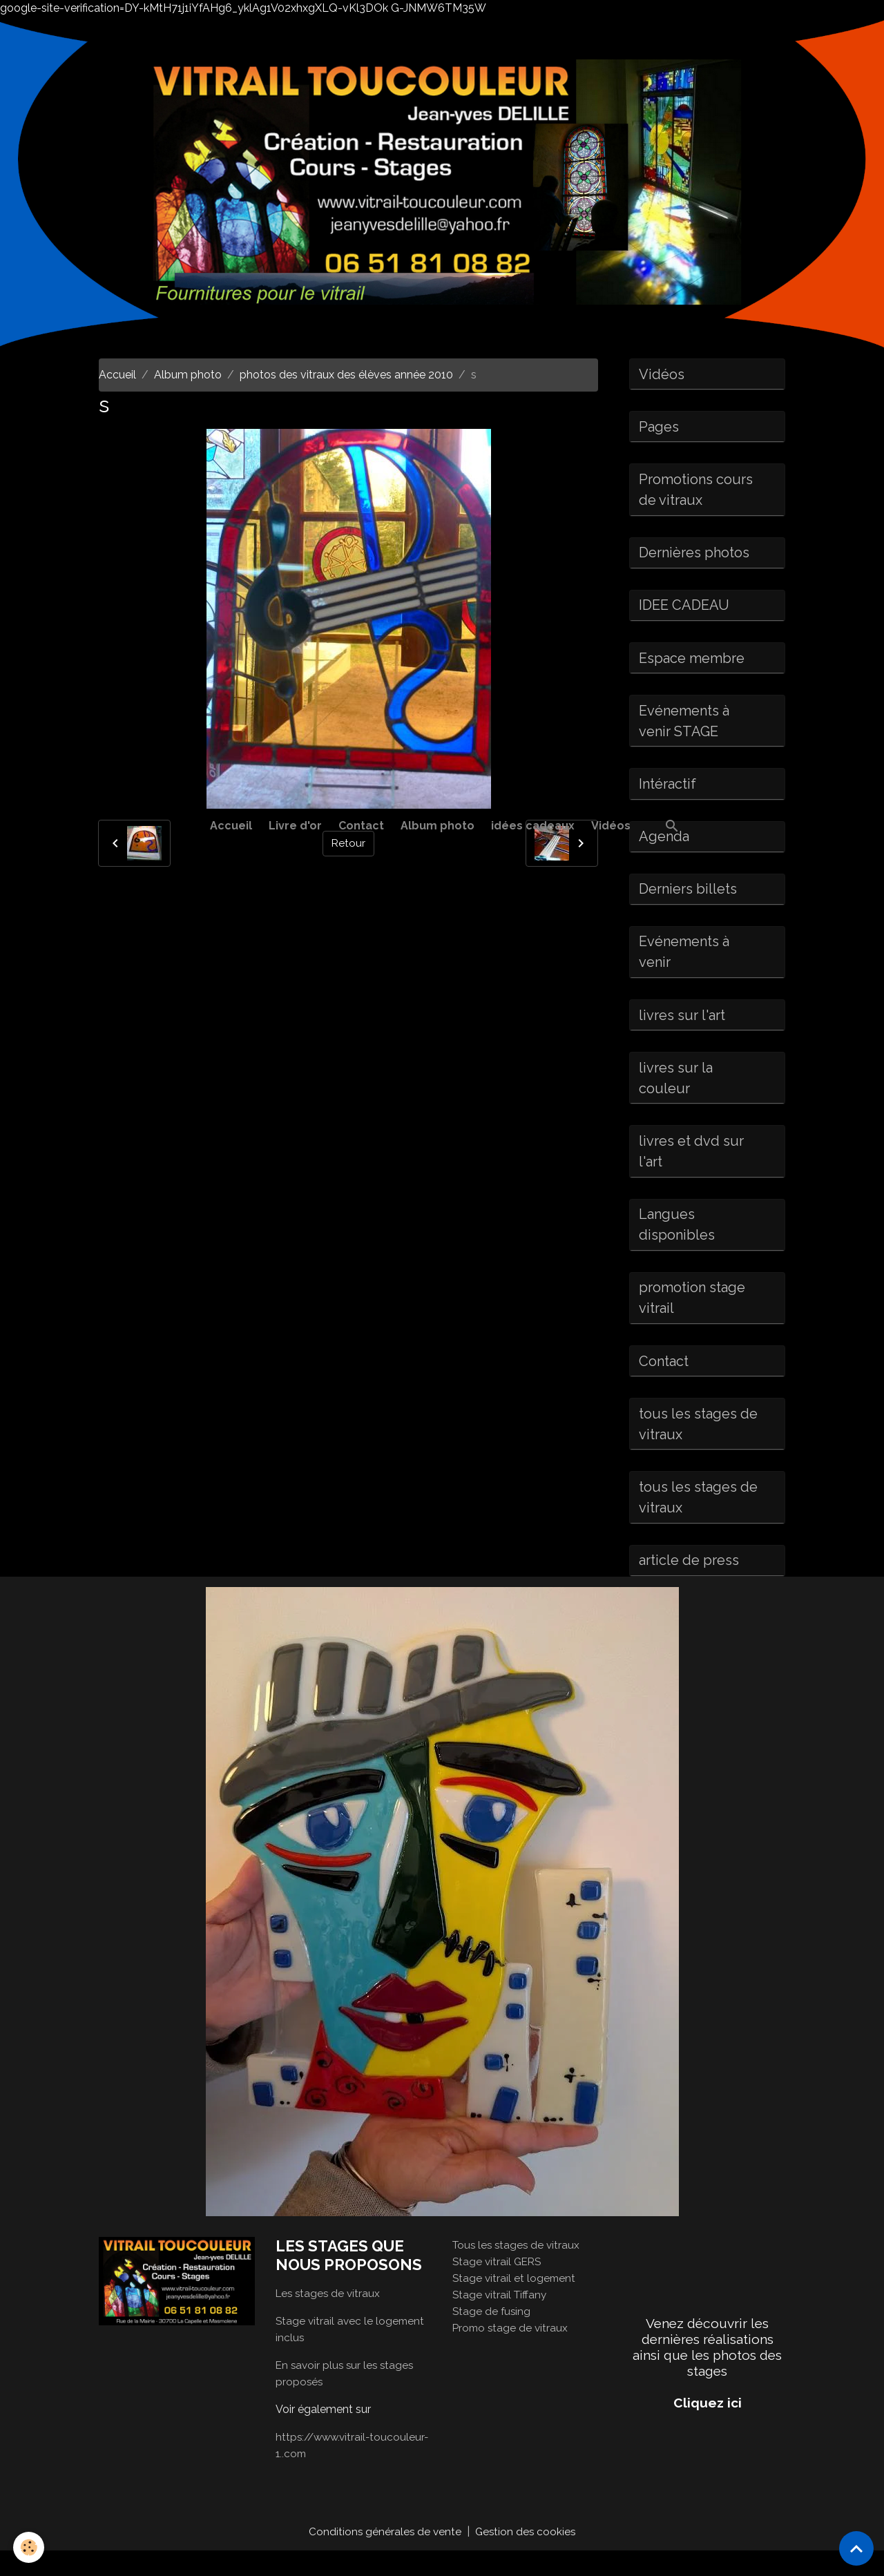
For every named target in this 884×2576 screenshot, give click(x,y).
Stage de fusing (492, 2336)
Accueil (231, 825)
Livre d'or (295, 825)
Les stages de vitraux (330, 2318)
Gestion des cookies (526, 2556)
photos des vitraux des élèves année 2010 (346, 374)
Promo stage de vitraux (511, 2352)
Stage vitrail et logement (515, 2302)
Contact (361, 825)
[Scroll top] (856, 2548)
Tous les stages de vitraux (518, 2269)
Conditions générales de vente (384, 2556)
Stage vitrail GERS (498, 2286)
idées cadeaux (533, 825)
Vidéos (611, 825)
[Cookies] (29, 2547)
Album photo (437, 825)
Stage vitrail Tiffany (501, 2319)
